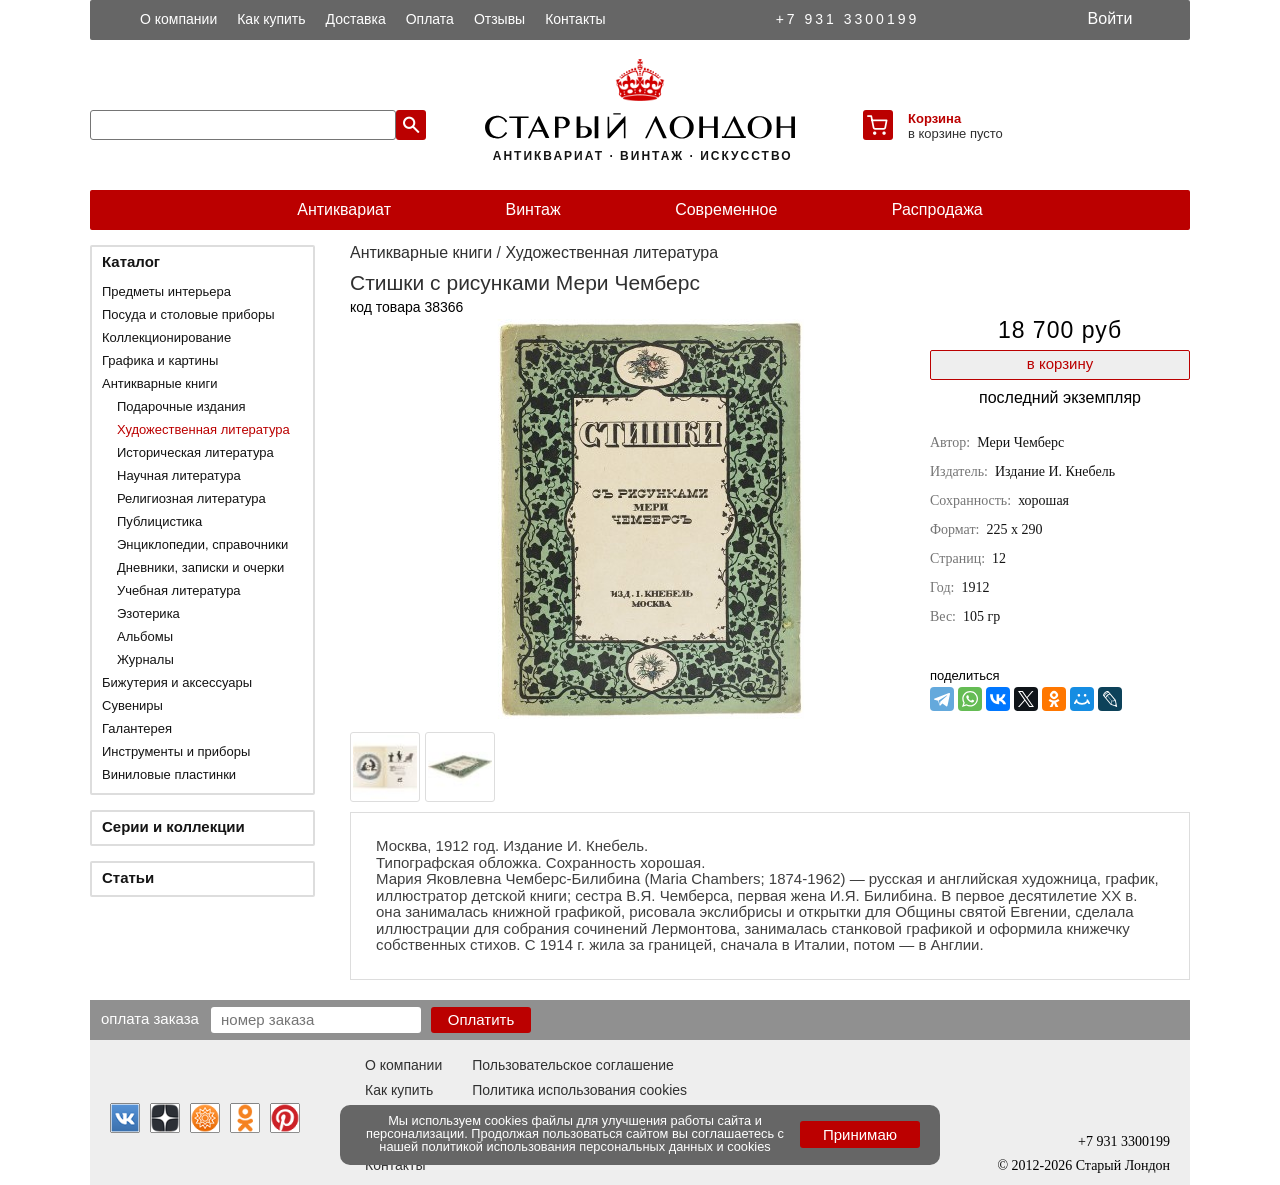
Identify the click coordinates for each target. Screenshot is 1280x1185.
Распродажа (937, 209)
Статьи (128, 877)
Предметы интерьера (166, 291)
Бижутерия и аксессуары (177, 682)
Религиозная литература (191, 498)
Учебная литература (179, 590)
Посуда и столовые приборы (188, 314)
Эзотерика (148, 613)
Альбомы (145, 636)
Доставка (356, 19)
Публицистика (159, 521)
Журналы (145, 659)
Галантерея (137, 728)
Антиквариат (344, 209)
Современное (726, 209)
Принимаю (860, 1134)
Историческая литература (195, 452)
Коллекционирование (166, 337)
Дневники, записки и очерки (200, 567)
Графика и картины (160, 360)
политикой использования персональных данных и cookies (596, 1146)
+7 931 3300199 (848, 19)
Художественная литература (203, 429)
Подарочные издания (181, 406)
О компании (178, 19)
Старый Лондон (1123, 1165)
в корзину (1060, 363)
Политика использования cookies (579, 1090)
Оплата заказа (150, 1018)
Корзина (934, 118)
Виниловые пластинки (169, 774)
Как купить (271, 19)
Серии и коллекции (173, 826)
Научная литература (179, 475)
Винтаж (532, 209)
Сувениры (132, 705)
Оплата (430, 19)
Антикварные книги (159, 383)
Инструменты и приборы (176, 751)
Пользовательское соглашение (573, 1065)
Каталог (131, 261)
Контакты (575, 19)
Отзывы (499, 19)
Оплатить (481, 1019)
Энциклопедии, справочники (202, 544)
